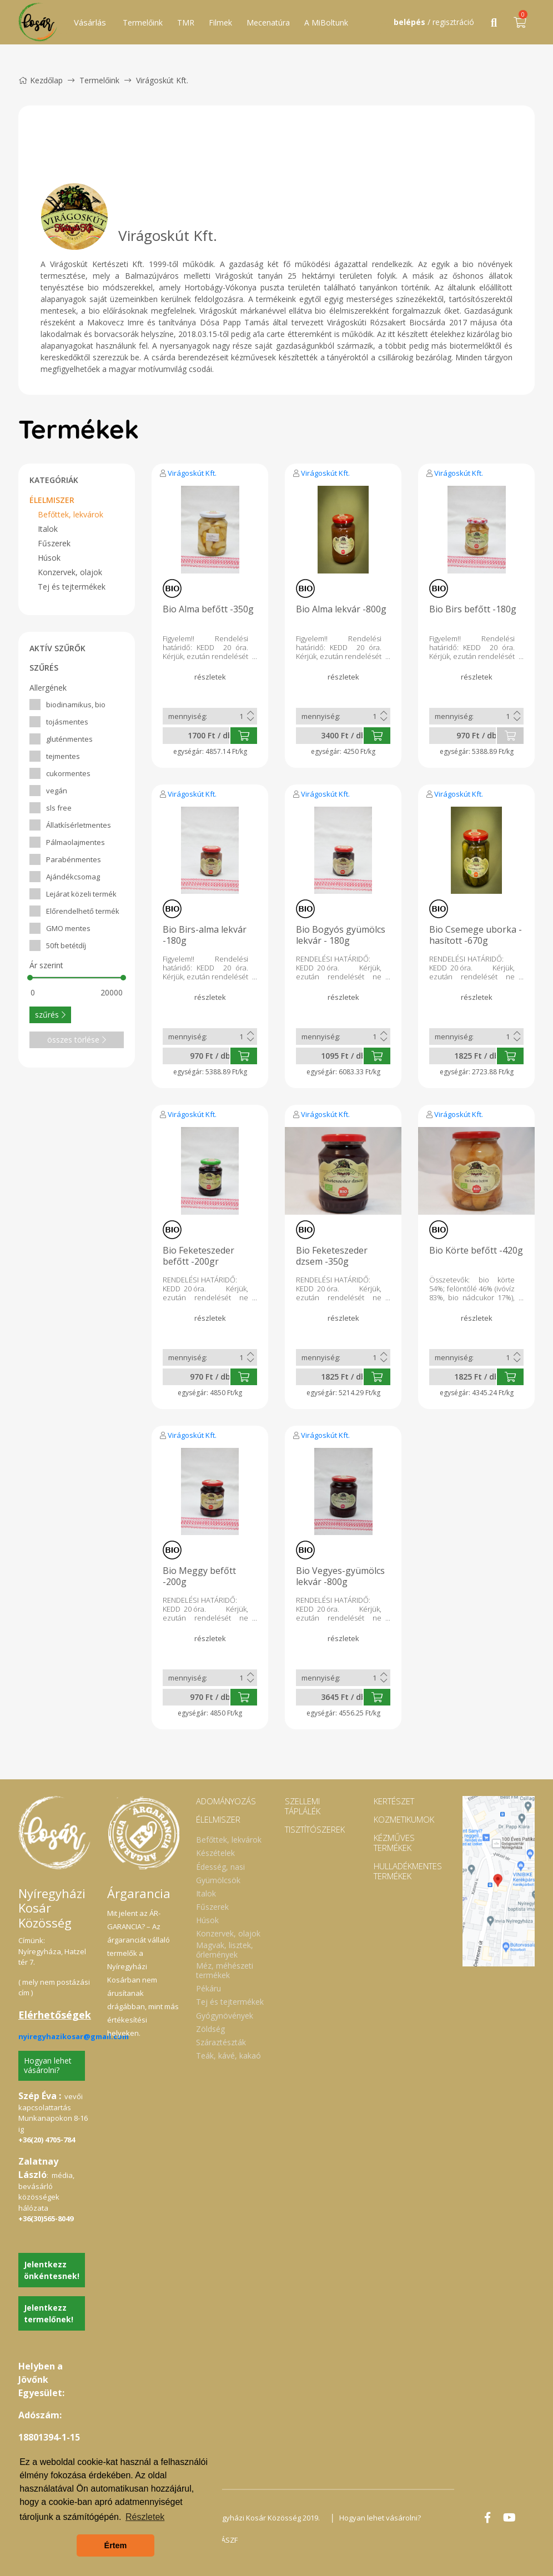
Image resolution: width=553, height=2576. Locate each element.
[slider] (30, 977)
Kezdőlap (40, 80)
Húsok (49, 557)
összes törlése (76, 1039)
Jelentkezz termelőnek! (48, 2313)
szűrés (50, 1014)
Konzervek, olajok (70, 572)
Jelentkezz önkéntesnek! (51, 2270)
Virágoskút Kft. (192, 473)
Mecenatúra (268, 22)
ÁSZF (229, 2540)
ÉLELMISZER (51, 500)
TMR (185, 22)
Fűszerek (54, 543)
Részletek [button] (144, 2517)
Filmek (220, 22)
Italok (48, 529)
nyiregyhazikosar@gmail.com (73, 2036)
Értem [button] (115, 2545)
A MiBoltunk (326, 22)
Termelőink (143, 22)
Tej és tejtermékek (71, 586)
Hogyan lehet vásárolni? (48, 2065)
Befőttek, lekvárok (70, 514)
